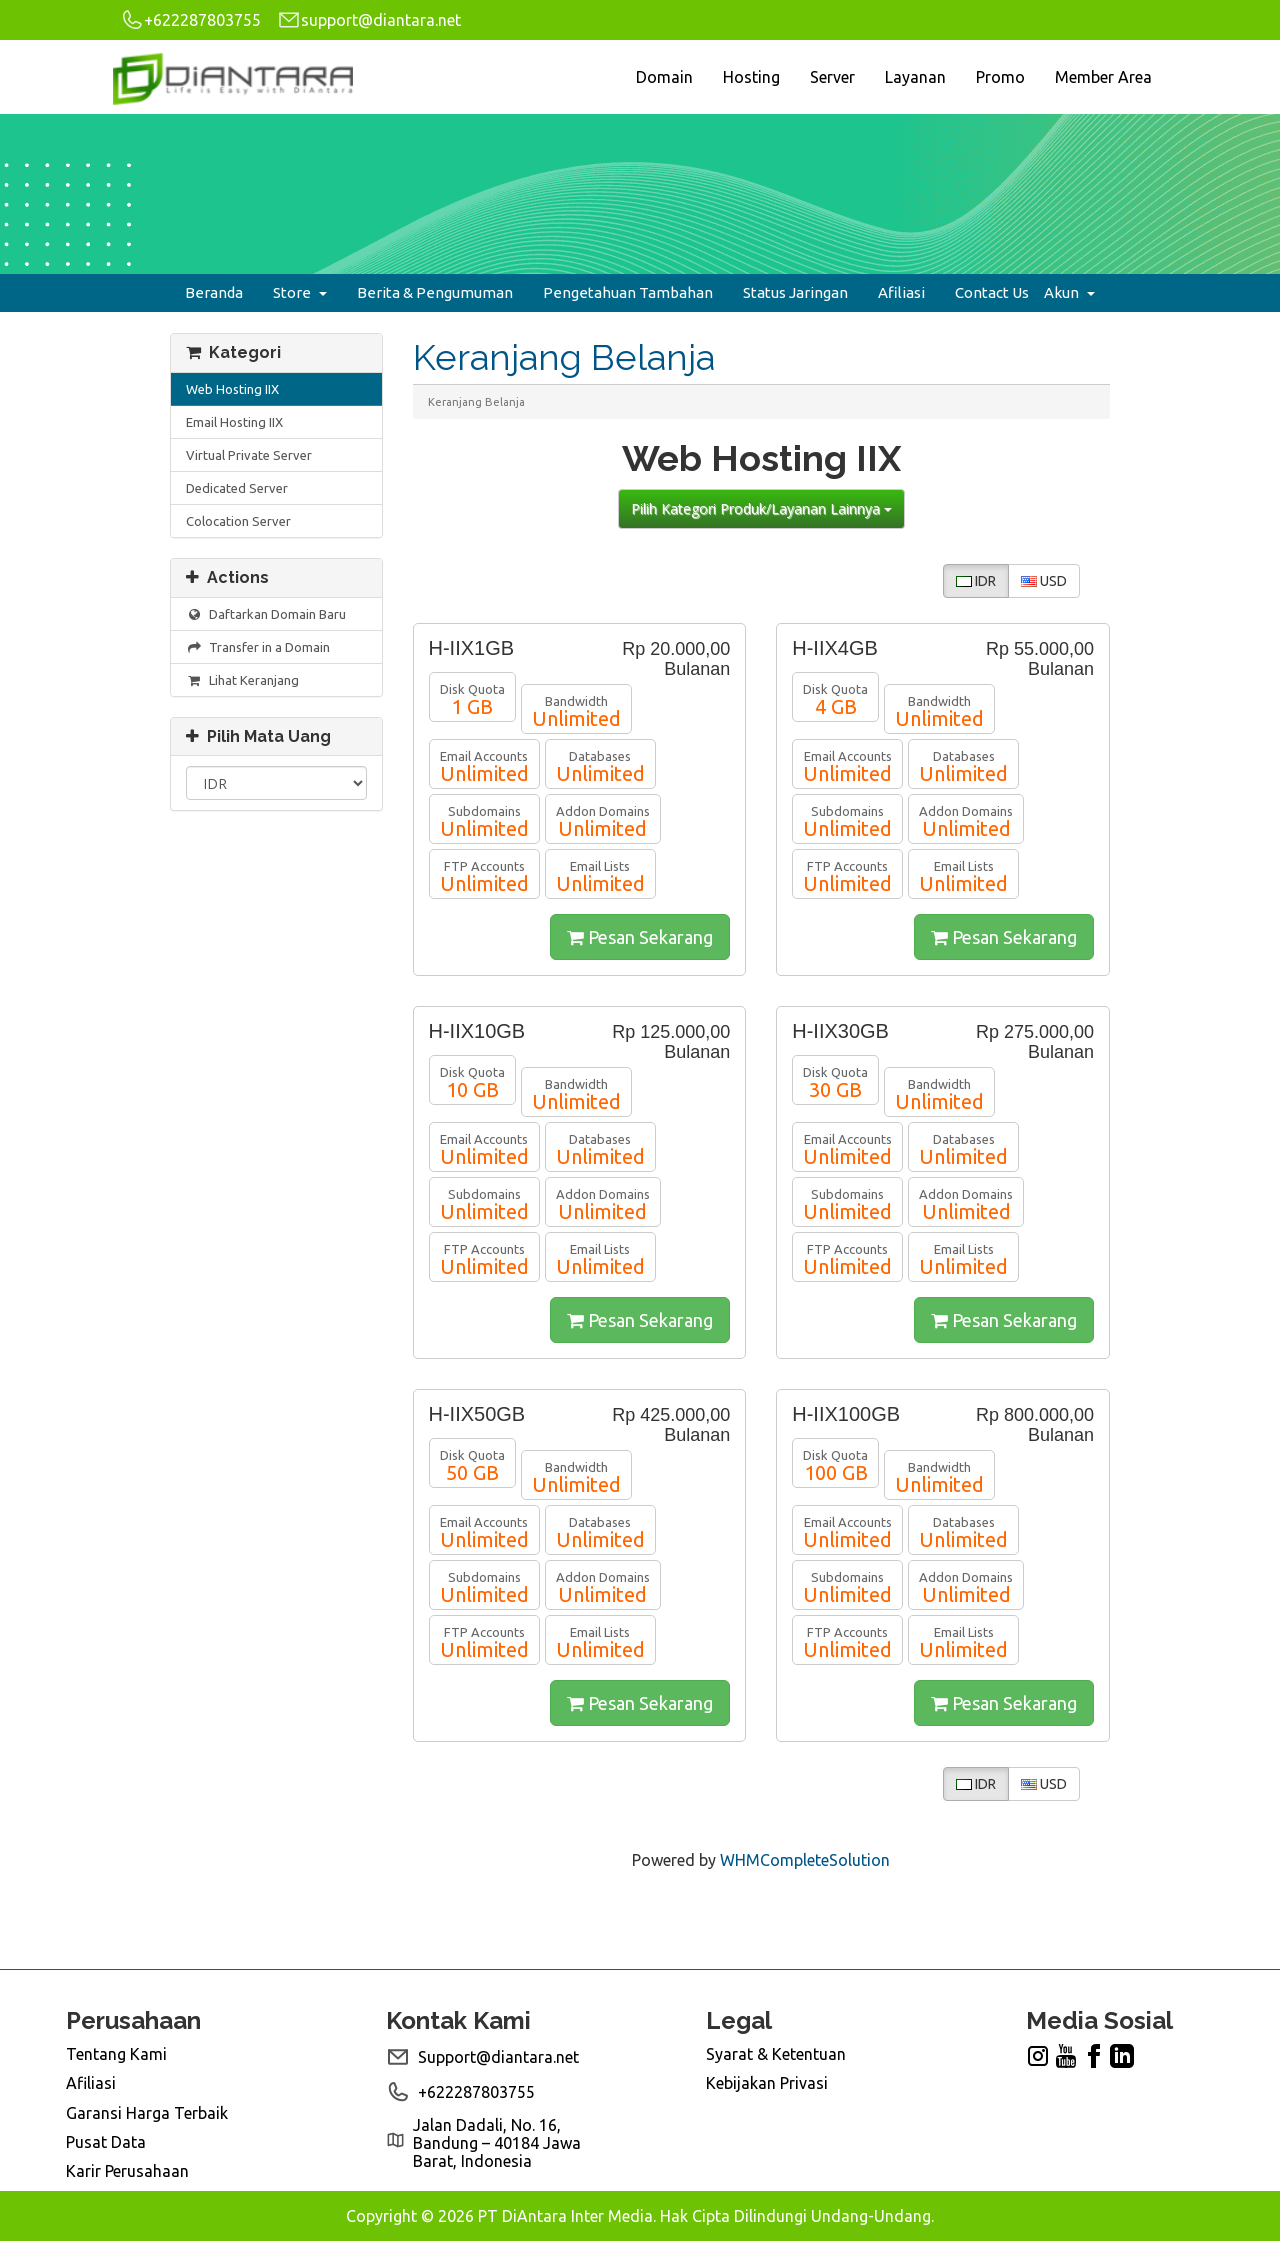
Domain (664, 77)
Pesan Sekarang (640, 937)
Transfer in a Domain (258, 647)
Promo (1000, 77)
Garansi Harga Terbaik (147, 2113)
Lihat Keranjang (242, 680)
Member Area (1103, 77)
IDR (976, 581)
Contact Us (992, 292)
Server (832, 77)
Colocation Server (238, 521)
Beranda (214, 292)
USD (1044, 581)
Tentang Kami (116, 2054)
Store (300, 292)
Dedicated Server (237, 488)
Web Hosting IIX (232, 389)
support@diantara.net (369, 20)
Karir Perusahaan (127, 2171)
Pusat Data (106, 2142)
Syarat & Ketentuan (776, 2054)
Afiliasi (901, 292)
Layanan (915, 77)
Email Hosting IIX (234, 422)
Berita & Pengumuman (435, 292)
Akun (1069, 292)
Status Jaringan (795, 292)
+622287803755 (190, 20)
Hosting (751, 77)
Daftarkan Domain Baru (266, 614)
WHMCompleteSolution (805, 1860)
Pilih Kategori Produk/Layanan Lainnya (761, 508)
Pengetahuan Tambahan (628, 292)
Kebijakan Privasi (767, 2083)
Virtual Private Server (249, 455)
